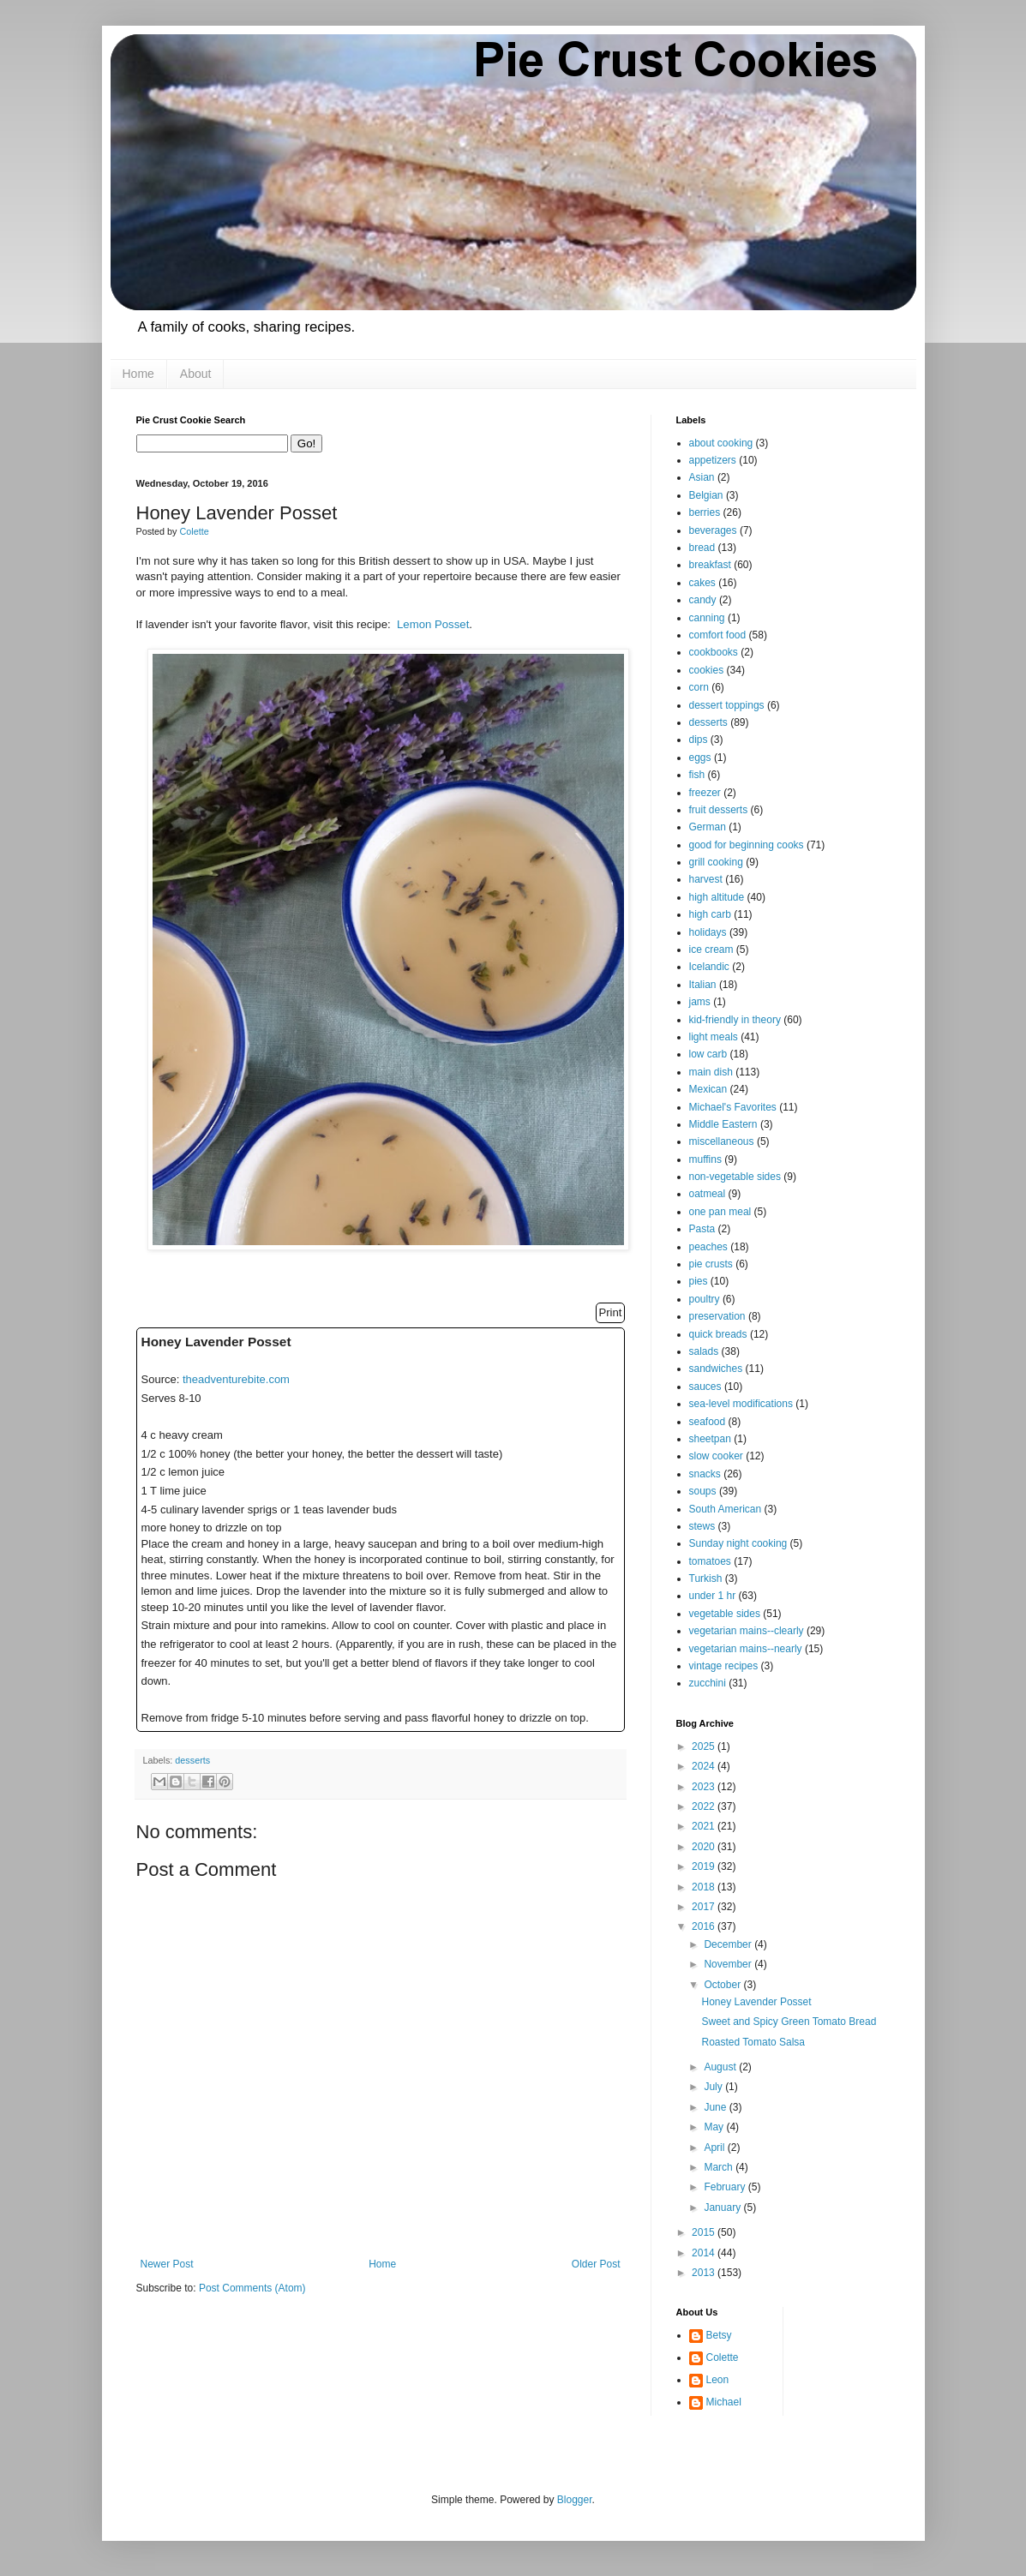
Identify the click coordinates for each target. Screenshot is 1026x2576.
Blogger (574, 2500)
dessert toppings (727, 705)
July (714, 2087)
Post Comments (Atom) (252, 2288)
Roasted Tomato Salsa (753, 2042)
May (715, 2127)
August (721, 2067)
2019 (704, 1866)
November (729, 1964)
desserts (192, 1760)
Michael (723, 2402)
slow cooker (716, 1456)
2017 (704, 1907)
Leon (717, 2380)
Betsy (719, 2335)
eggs (700, 758)
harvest (706, 879)
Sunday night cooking (738, 1543)
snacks (705, 1474)
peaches (708, 1247)
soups (703, 1491)
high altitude (717, 897)
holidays (708, 932)
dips (698, 740)
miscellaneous (721, 1141)
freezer (705, 793)
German (707, 827)
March (719, 2167)
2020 (704, 1847)
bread (702, 548)
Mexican (708, 1089)
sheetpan (710, 1439)
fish (697, 775)
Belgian (706, 495)
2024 (704, 1766)
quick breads (718, 1334)
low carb (708, 1054)
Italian (703, 985)
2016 (704, 1926)
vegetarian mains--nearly (745, 1649)
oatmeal (707, 1194)
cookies (706, 670)
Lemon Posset (433, 624)
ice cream (711, 950)
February (725, 2187)
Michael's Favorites (733, 1107)
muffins (705, 1159)
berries (705, 512)
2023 (704, 1787)
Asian (702, 477)
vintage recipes (724, 1666)
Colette (722, 2357)
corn (699, 687)
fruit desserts (718, 810)
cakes (702, 583)
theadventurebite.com (236, 1379)
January (723, 2208)
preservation (717, 1316)
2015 (704, 2232)
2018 (704, 1887)
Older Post (596, 2264)
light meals (713, 1037)
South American (725, 1509)
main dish (711, 1072)
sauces (705, 1387)
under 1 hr (712, 1596)
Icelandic (709, 967)
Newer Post (167, 2264)
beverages (713, 530)
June (716, 2107)
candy (703, 600)
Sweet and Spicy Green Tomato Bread (788, 2022)
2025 (704, 1746)
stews (702, 1526)
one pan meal (720, 1212)
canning (707, 618)
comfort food (718, 635)
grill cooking (716, 862)
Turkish (706, 1579)
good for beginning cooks (746, 845)
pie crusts (711, 1264)
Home (138, 373)
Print (609, 1312)
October (723, 1985)
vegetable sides (724, 1614)
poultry (704, 1299)
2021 (704, 1826)
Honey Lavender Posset (756, 2002)
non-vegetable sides (735, 1177)
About (196, 373)
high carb (710, 914)
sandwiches (716, 1369)
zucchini (707, 1683)
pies (698, 1281)
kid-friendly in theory (735, 1020)
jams (700, 1002)
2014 (704, 2253)
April (715, 2148)
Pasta (702, 1229)
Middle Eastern (723, 1124)
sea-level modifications (741, 1404)
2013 (704, 2273)
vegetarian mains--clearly (746, 1631)
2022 (704, 1806)
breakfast (710, 565)
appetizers (712, 460)
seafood (707, 1422)
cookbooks (713, 652)
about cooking (721, 443)
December (729, 1944)
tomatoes (710, 1561)
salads (704, 1351)
